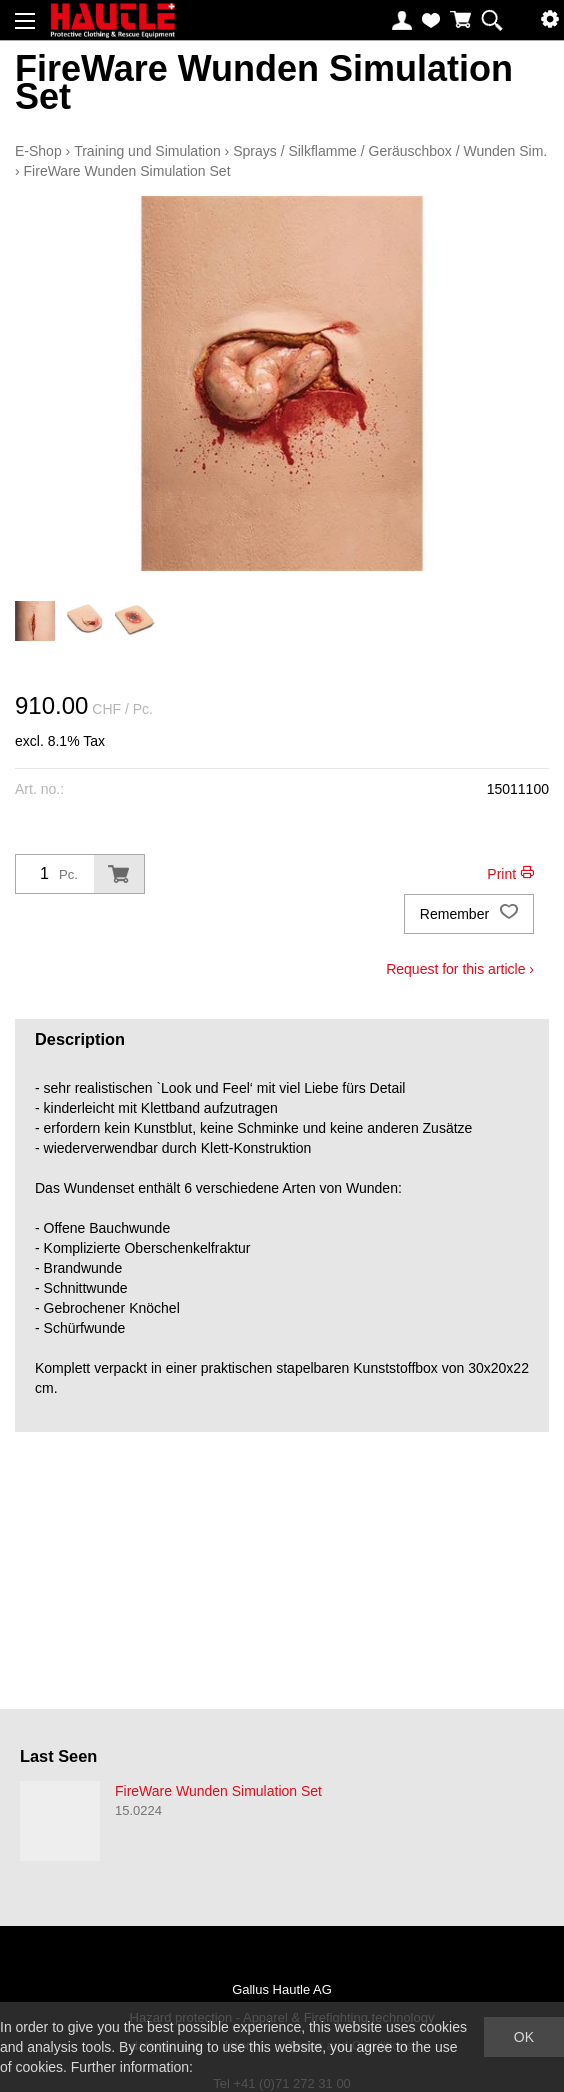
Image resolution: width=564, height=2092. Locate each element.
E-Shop (38, 151)
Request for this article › (460, 969)
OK (524, 2037)
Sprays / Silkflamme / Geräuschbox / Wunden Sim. (390, 151)
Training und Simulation (147, 151)
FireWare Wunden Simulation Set (127, 171)
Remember (469, 914)
